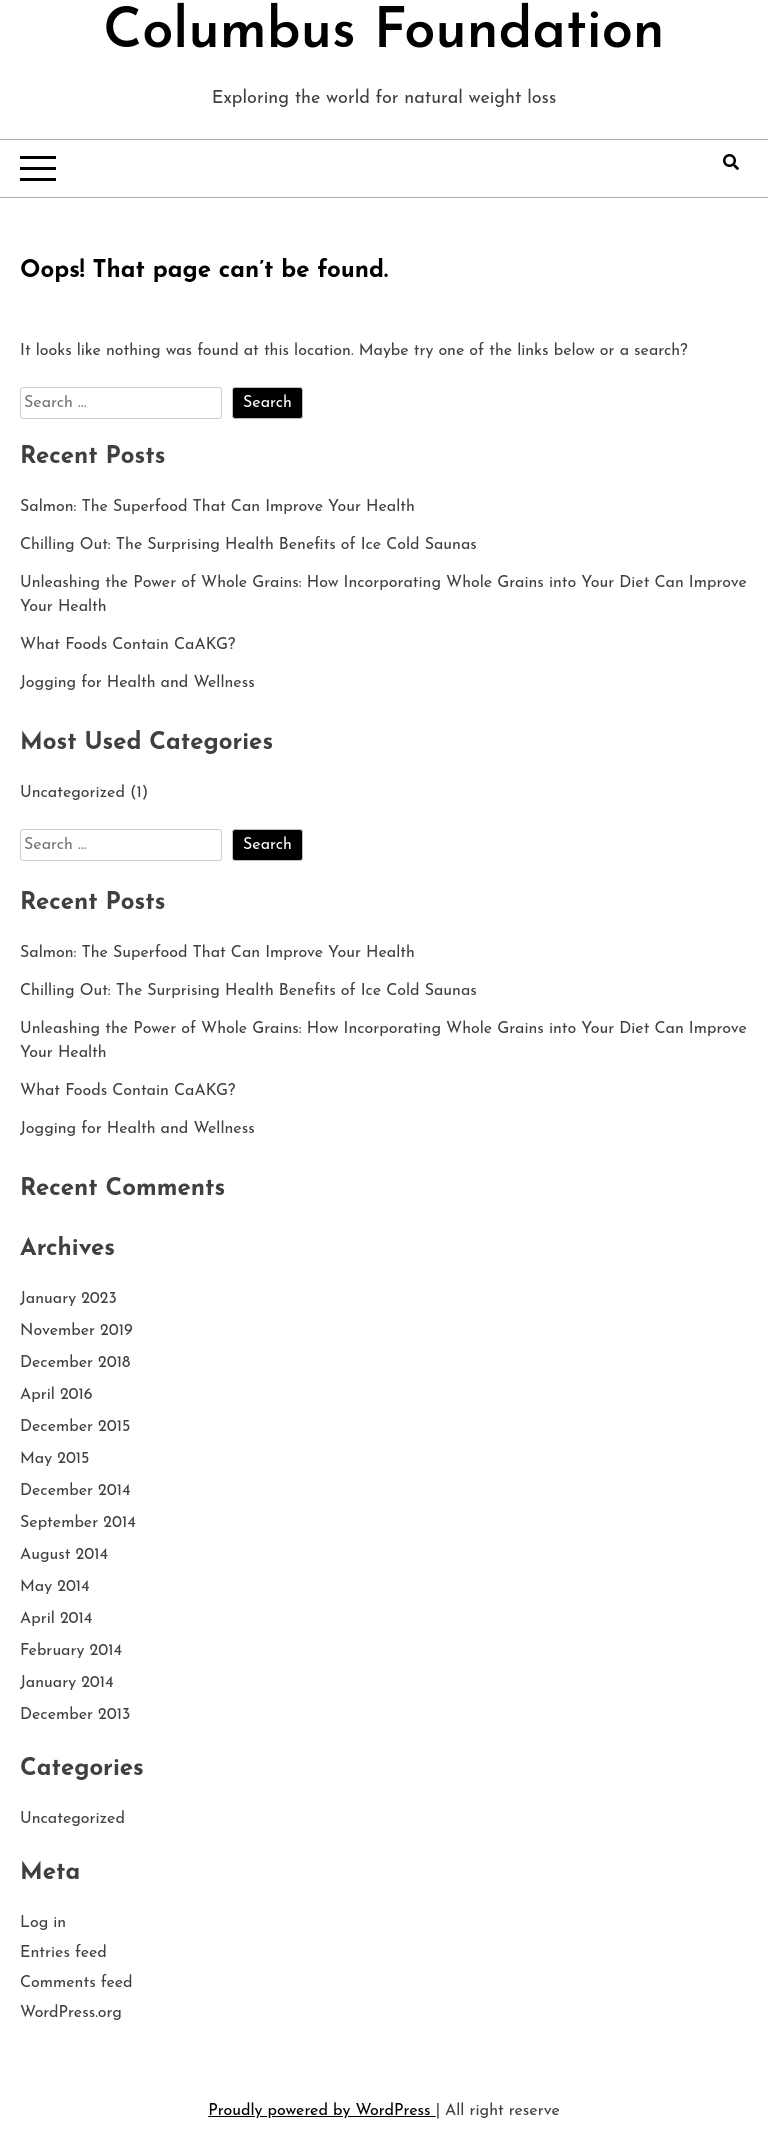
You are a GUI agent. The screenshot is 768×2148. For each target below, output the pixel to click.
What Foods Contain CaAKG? (127, 645)
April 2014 (56, 1619)
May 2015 (55, 1459)
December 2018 (75, 1363)
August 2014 (64, 1555)
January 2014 (67, 1683)
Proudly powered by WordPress (321, 2111)
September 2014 (78, 1523)
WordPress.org (71, 2013)
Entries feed (63, 1953)
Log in (43, 1923)
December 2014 (75, 1491)
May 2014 (55, 1587)
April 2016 (56, 1395)
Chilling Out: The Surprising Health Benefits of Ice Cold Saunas (248, 545)
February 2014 (71, 1651)
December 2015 (75, 1427)
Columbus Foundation (383, 33)
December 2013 (75, 1715)
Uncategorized (72, 793)
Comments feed (76, 1983)
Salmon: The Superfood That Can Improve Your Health (217, 507)
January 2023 (68, 1299)
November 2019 (76, 1331)
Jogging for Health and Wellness (137, 683)
